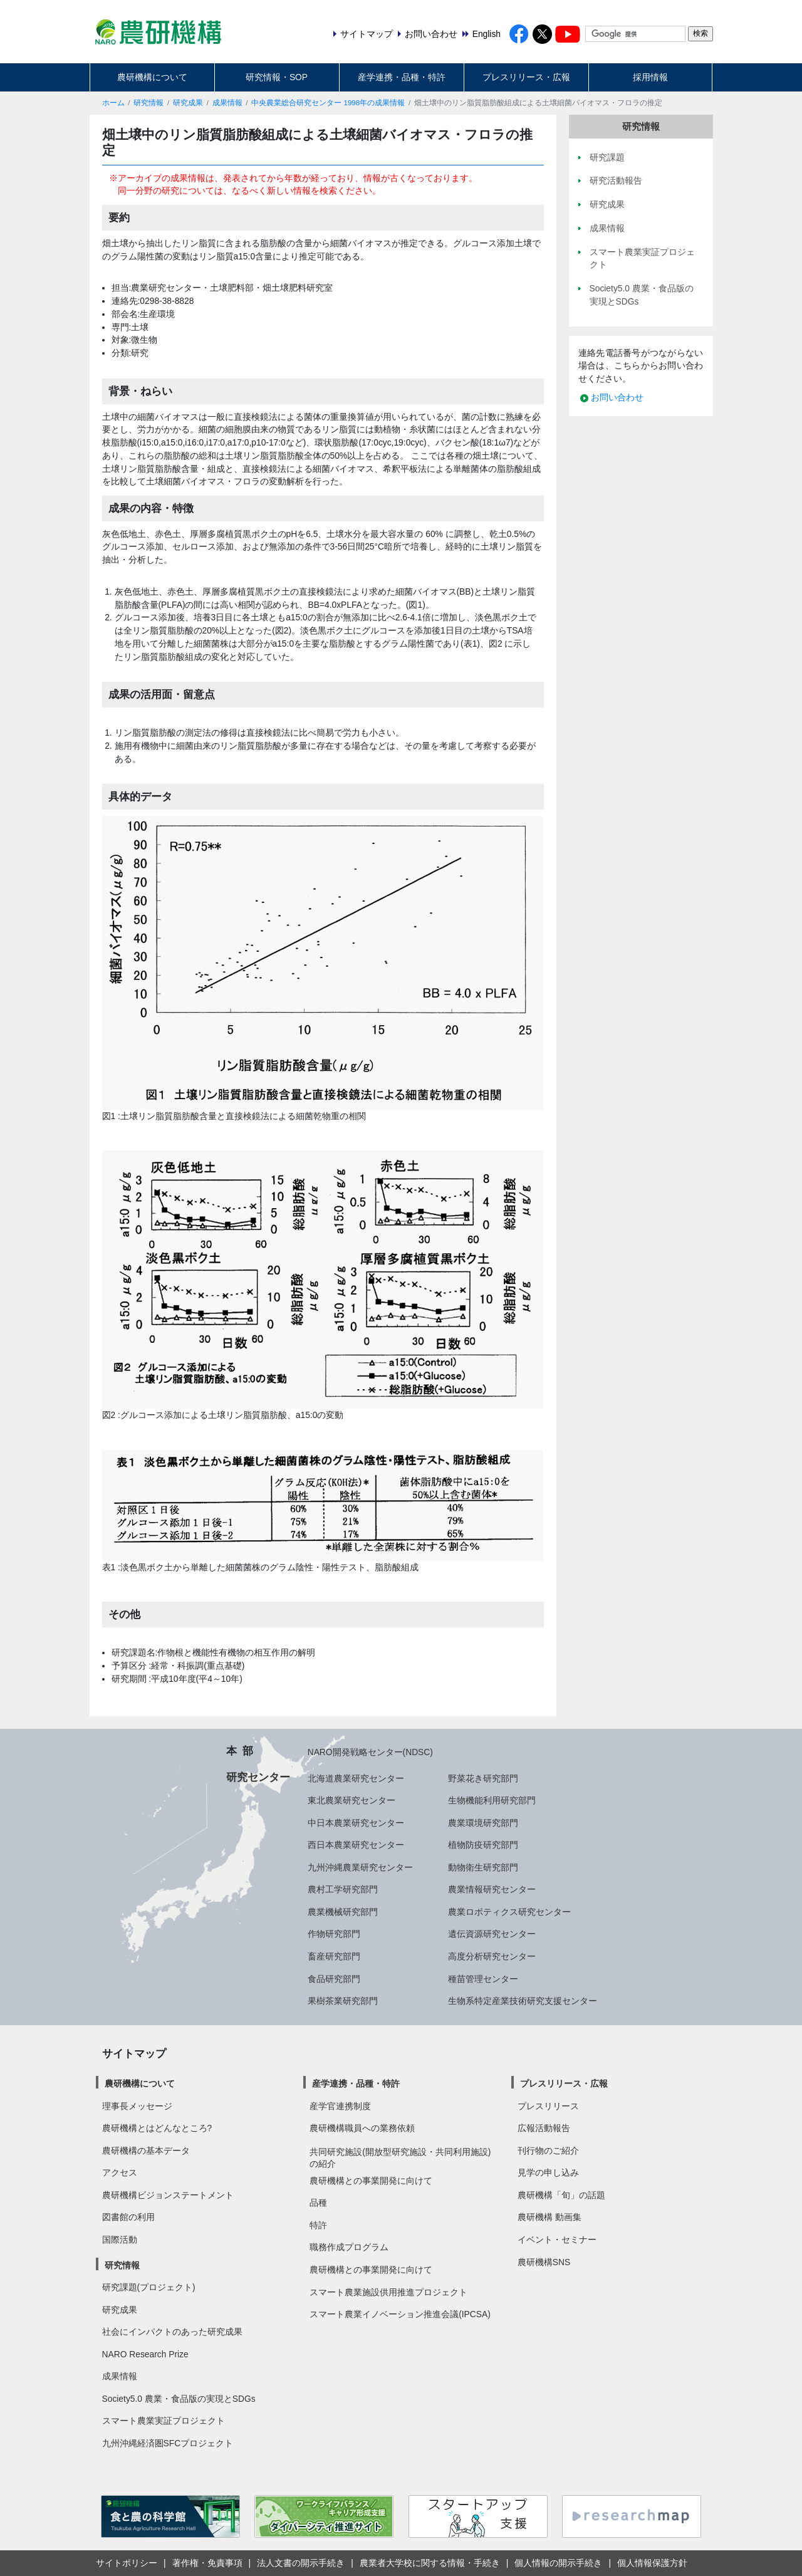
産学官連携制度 (340, 2106)
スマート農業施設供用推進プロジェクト (388, 2292)
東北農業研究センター (351, 1800)
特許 (318, 2225)
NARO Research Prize (145, 2354)
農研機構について (152, 77)
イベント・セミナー (557, 2239)
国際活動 (119, 2239)
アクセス (119, 2172)
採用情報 (650, 77)
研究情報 (148, 103)
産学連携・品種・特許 (401, 77)
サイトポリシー (126, 2563)
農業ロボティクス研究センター (509, 1912)
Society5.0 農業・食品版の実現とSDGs (179, 2399)
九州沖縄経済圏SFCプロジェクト (168, 2443)
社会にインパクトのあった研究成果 (172, 2332)
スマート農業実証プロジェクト (163, 2421)
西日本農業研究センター (356, 1845)
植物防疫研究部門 (483, 1845)
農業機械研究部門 (343, 1912)
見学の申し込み (548, 2172)
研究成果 (188, 103)
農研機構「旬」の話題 (561, 2195)
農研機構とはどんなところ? (157, 2128)
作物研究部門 (334, 1934)
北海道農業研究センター (356, 1778)
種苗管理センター (483, 1979)
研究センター (258, 1777)
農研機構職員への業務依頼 (362, 2128)
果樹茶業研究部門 (343, 2001)
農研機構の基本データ (146, 2151)
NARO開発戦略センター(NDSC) (370, 1752)
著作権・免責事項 (207, 2563)
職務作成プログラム (349, 2247)
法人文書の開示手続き (301, 2563)
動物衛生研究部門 (483, 1867)
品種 (318, 2203)
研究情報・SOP (277, 77)
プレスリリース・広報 (526, 77)
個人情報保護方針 (652, 2563)
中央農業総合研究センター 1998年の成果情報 (328, 103)
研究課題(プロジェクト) (148, 2287)
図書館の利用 (128, 2217)
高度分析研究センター (492, 1956)
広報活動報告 (544, 2128)
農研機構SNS (544, 2262)
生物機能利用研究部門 (492, 1800)
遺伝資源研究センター (492, 1934)
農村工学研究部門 (343, 1889)
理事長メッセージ (137, 2106)
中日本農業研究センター (356, 1823)
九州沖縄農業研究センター (360, 1867)
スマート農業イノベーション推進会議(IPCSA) (400, 2314)
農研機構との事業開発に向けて (371, 2181)
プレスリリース (548, 2106)
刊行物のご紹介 (548, 2151)
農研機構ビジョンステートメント (168, 2195)
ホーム (113, 103)
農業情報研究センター (492, 1889)
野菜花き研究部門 (483, 1778)
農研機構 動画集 (549, 2217)
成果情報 (227, 103)
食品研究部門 (334, 1979)
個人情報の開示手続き (558, 2563)
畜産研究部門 (334, 1956)
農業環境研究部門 (483, 1823)
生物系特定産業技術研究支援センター (522, 2001)
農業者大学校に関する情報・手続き (430, 2563)
